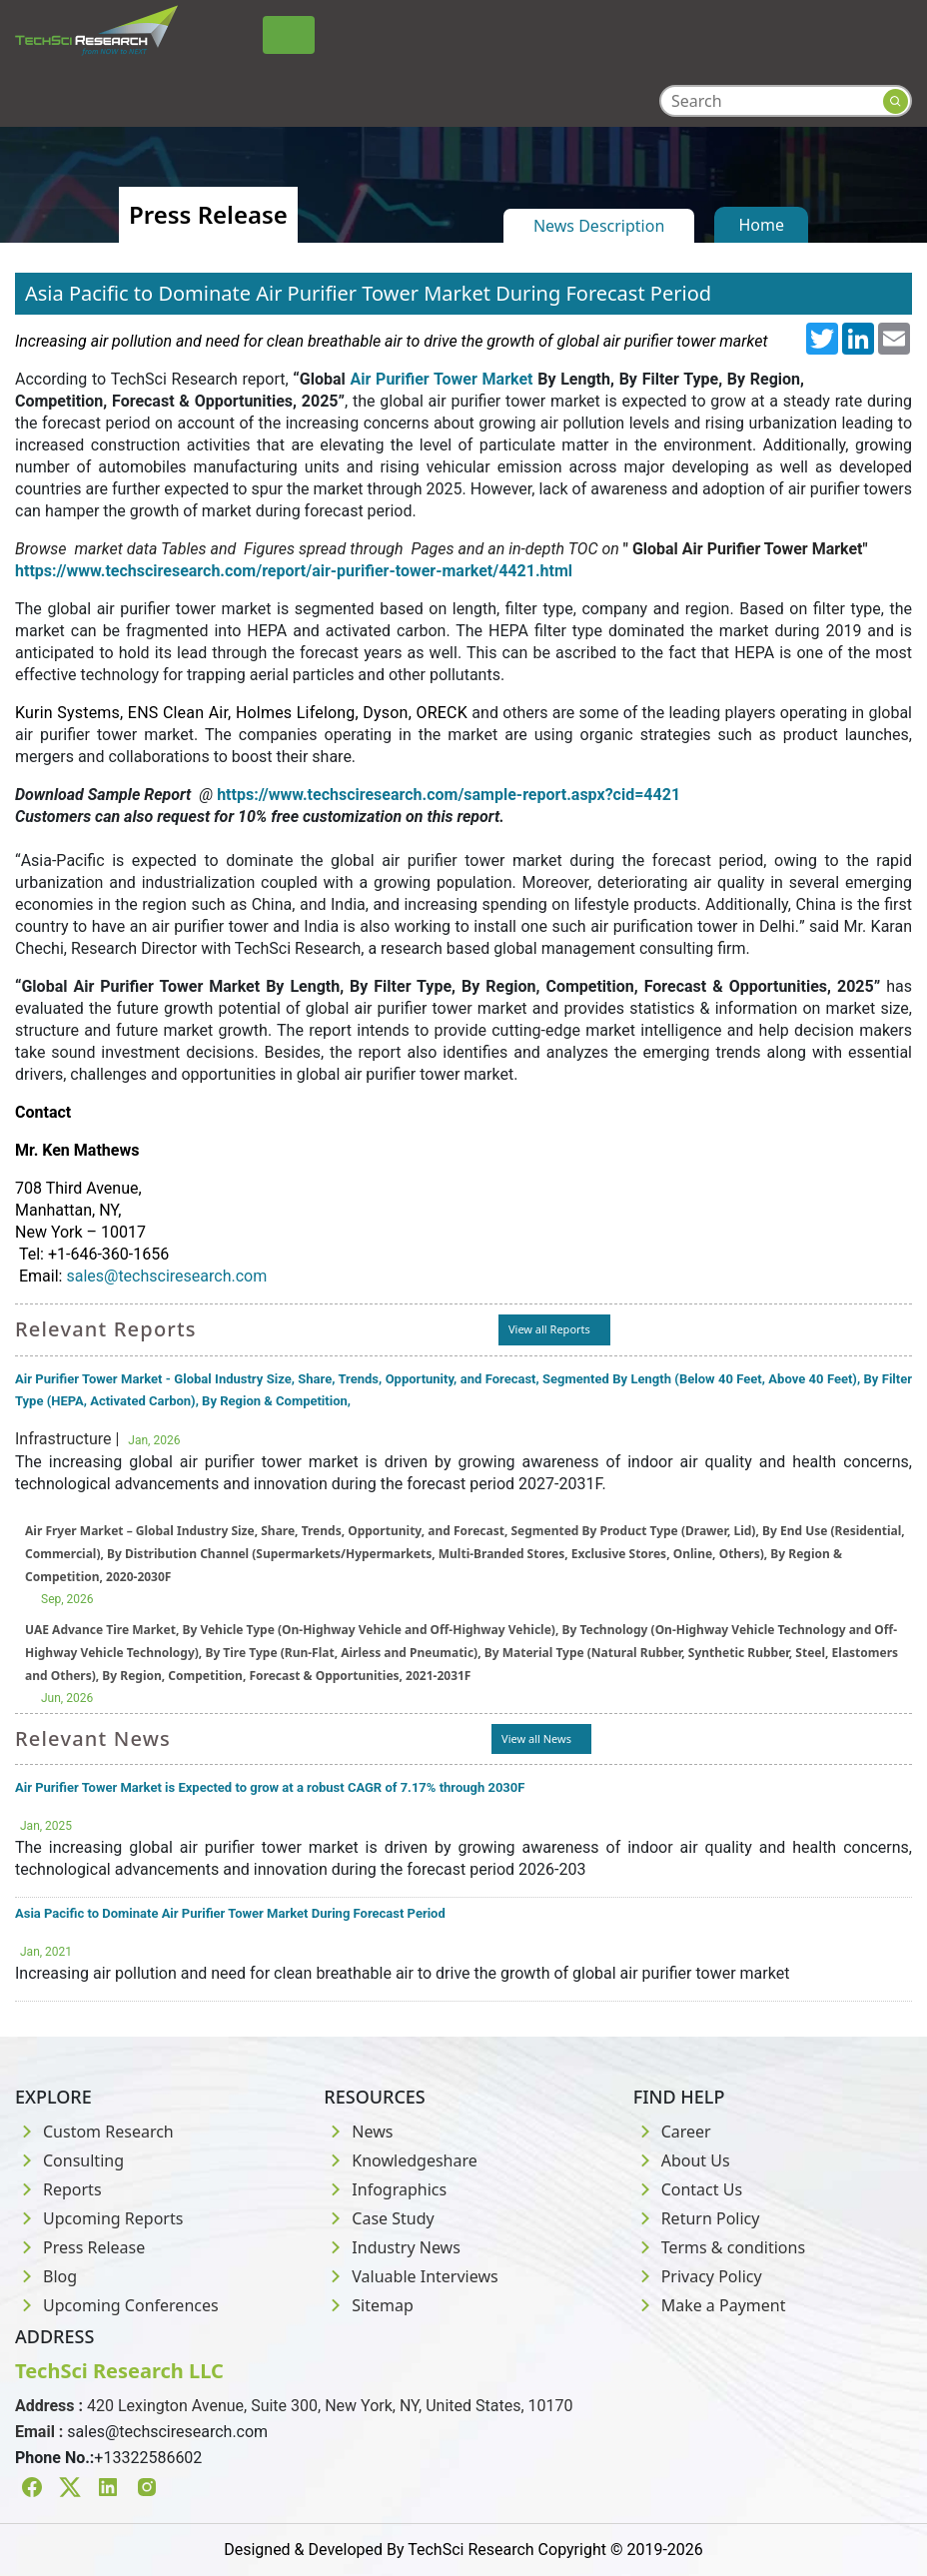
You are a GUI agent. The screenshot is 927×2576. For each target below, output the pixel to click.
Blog (46, 2276)
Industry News (392, 2247)
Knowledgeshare (400, 2160)
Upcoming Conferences (117, 2305)
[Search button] (895, 101)
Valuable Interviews (410, 2276)
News (358, 2132)
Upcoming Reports (99, 2218)
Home (761, 225)
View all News (536, 1738)
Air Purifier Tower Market (442, 379)
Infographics (385, 2189)
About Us (681, 2160)
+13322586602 (148, 2457)
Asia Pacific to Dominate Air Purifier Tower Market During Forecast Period (230, 1913)
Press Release (80, 2247)
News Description (598, 226)
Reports (58, 2189)
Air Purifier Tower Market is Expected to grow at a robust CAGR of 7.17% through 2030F (269, 1787)
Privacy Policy (697, 2276)
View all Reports (549, 1328)
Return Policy (696, 2218)
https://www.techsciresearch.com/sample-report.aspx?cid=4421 (448, 794)
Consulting (69, 2160)
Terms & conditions (719, 2247)
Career (672, 2132)
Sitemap (369, 2305)
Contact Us (687, 2189)
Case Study (379, 2218)
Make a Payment (709, 2305)
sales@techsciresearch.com (166, 1276)
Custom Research (94, 2132)
